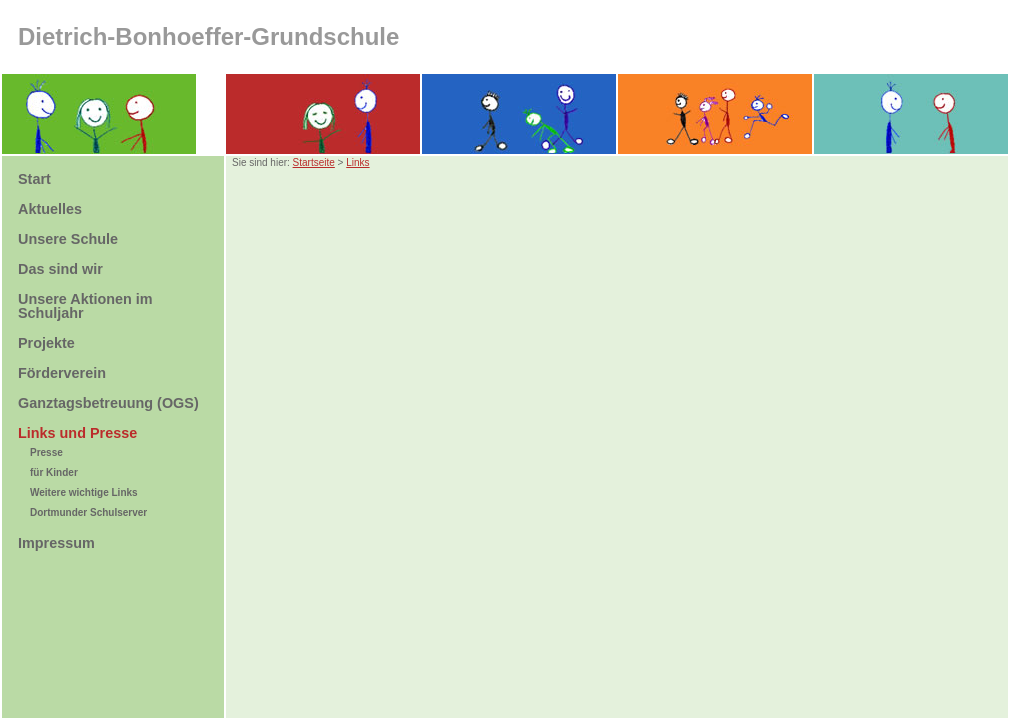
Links (357, 162)
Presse (46, 452)
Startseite (314, 162)
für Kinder (54, 472)
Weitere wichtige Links (84, 492)
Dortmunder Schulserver (88, 512)
